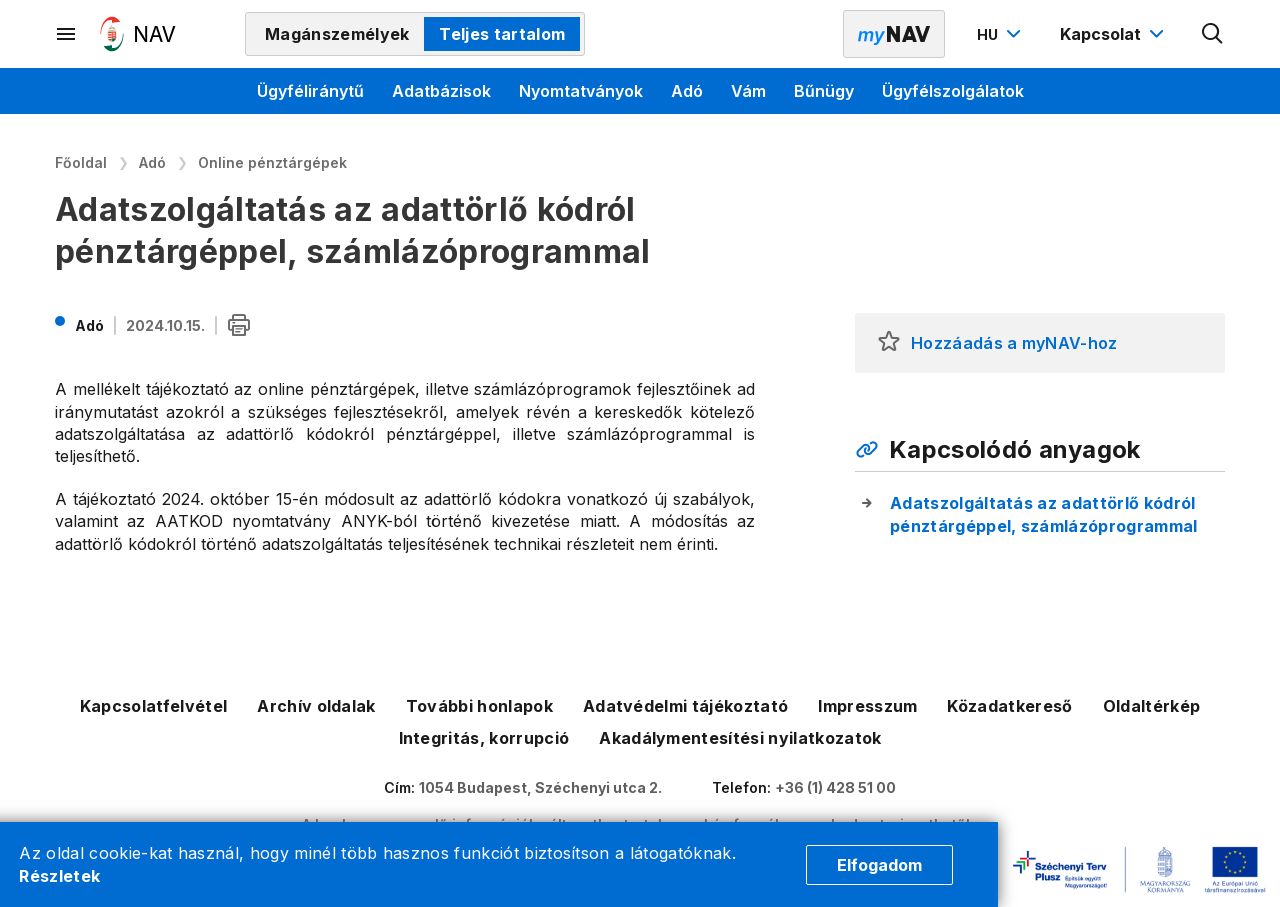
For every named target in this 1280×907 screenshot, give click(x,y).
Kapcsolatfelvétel (153, 706)
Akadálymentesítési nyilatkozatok (740, 738)
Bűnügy (824, 91)
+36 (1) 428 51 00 (835, 787)
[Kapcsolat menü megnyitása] (1114, 34)
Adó (687, 91)
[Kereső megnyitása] (1213, 34)
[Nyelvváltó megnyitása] (1001, 34)
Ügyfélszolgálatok (953, 91)
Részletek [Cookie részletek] (59, 876)
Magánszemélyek (337, 34)
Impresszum (867, 706)
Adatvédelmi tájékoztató (685, 706)
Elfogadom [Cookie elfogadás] (879, 865)
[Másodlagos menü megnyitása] (67, 34)
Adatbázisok (441, 91)
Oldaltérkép (1152, 706)
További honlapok (479, 706)
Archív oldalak (316, 706)
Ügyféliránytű (310, 91)
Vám (748, 91)
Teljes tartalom (502, 34)
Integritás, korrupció (484, 738)
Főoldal (81, 162)
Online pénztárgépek (272, 162)
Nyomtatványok (581, 91)
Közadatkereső (1009, 706)
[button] (889, 343)
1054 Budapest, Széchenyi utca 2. (540, 787)
